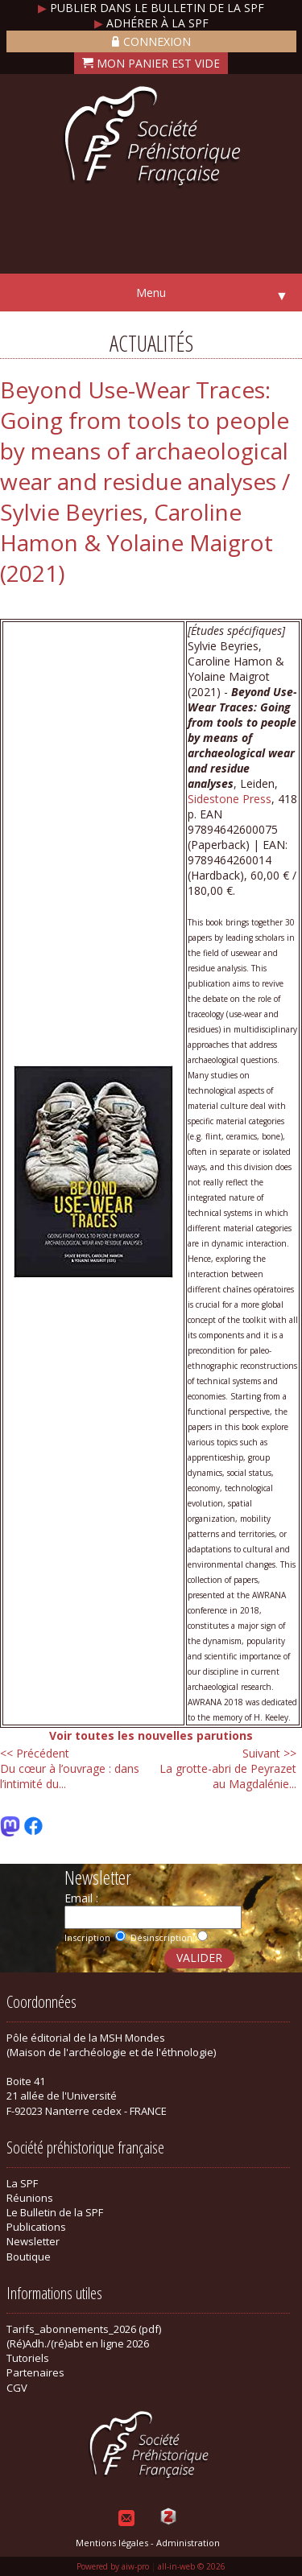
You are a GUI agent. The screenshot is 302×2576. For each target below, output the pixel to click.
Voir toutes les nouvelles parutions (151, 1735)
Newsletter (33, 2241)
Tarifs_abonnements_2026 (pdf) (83, 2329)
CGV (16, 2387)
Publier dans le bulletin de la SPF (151, 7)
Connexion (151, 41)
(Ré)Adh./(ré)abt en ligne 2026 (77, 2343)
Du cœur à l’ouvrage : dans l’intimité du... (69, 1768)
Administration (188, 2543)
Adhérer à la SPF (151, 23)
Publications (36, 2226)
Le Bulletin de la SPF (54, 2212)
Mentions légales (112, 2543)
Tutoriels (27, 2358)
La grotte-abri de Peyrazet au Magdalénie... (227, 1768)
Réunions (29, 2198)
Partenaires (35, 2372)
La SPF (22, 2183)
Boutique (28, 2256)
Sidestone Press (229, 798)
